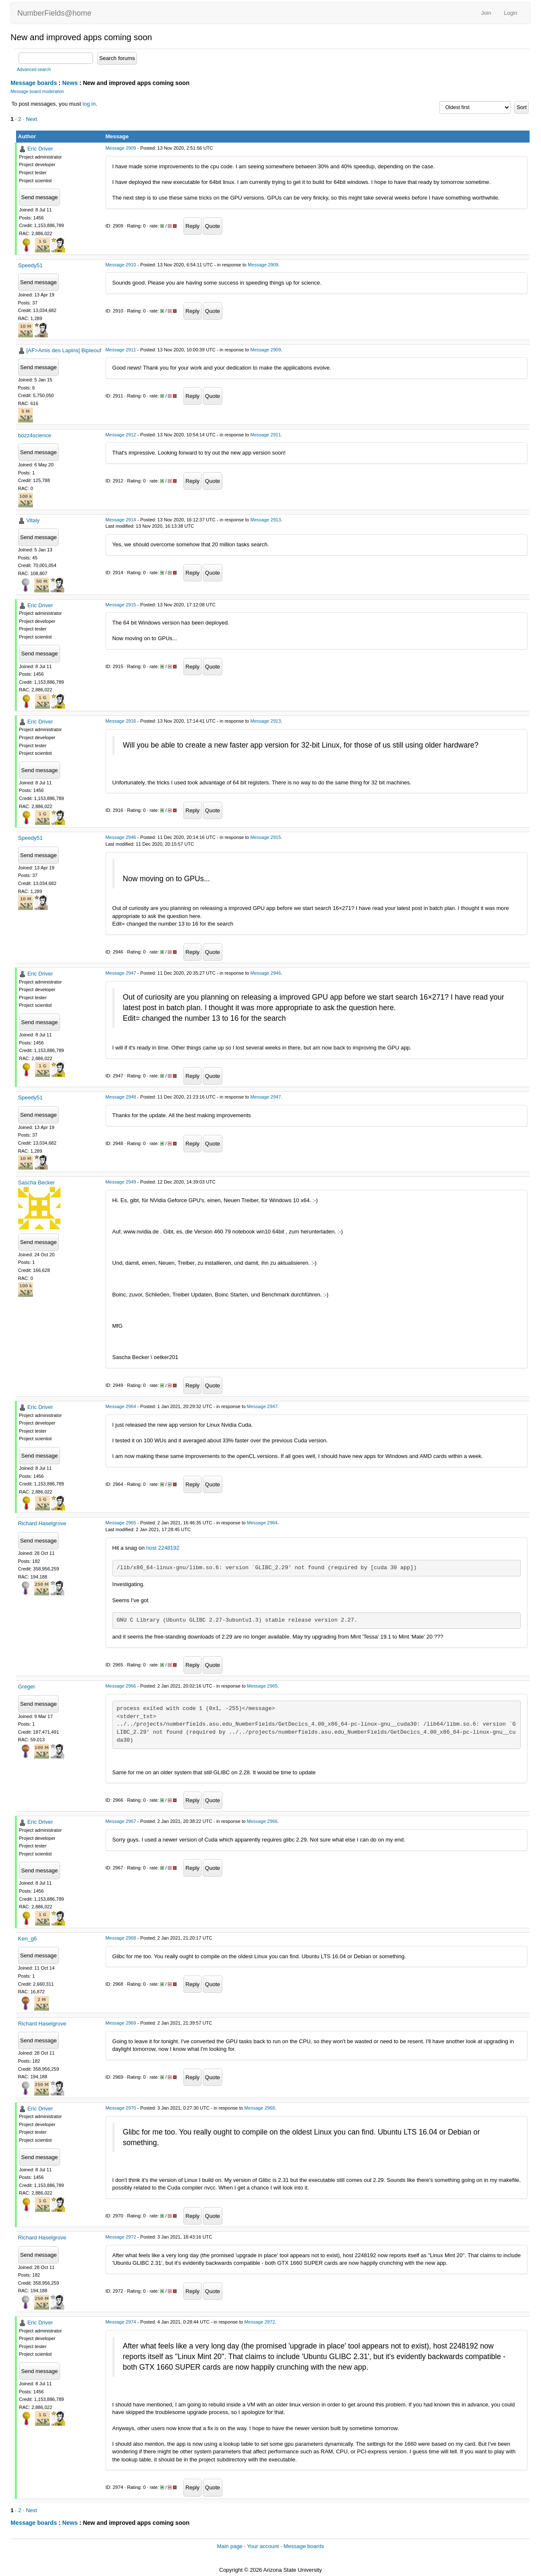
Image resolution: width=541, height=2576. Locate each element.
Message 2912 (121, 434)
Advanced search (34, 69)
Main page (230, 2546)
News (70, 82)
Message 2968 (121, 1937)
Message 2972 (121, 2236)
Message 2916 (121, 720)
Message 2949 (121, 1181)
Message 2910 (121, 264)
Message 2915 (121, 604)
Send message (39, 197)
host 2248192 (163, 1548)
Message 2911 (121, 349)
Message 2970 (121, 2107)
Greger (26, 1686)
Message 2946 (121, 837)
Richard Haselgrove (42, 1523)
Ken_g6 (27, 1938)
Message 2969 (121, 2022)
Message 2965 (121, 1522)
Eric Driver (40, 148)
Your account (263, 2546)
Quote (212, 226)
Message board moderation (37, 91)
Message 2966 (121, 1685)
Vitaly (33, 520)
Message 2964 (121, 1406)
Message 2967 (121, 1821)
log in (89, 104)
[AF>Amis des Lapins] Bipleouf (63, 350)
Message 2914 (121, 519)
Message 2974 (121, 2321)
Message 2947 (121, 973)
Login (510, 13)
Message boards (34, 82)
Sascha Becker (36, 1182)
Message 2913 (265, 519)
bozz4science (35, 435)
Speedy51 (30, 265)
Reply (192, 226)
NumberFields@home (54, 13)
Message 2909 (121, 148)
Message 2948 (121, 1096)
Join (486, 13)
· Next (30, 119)
